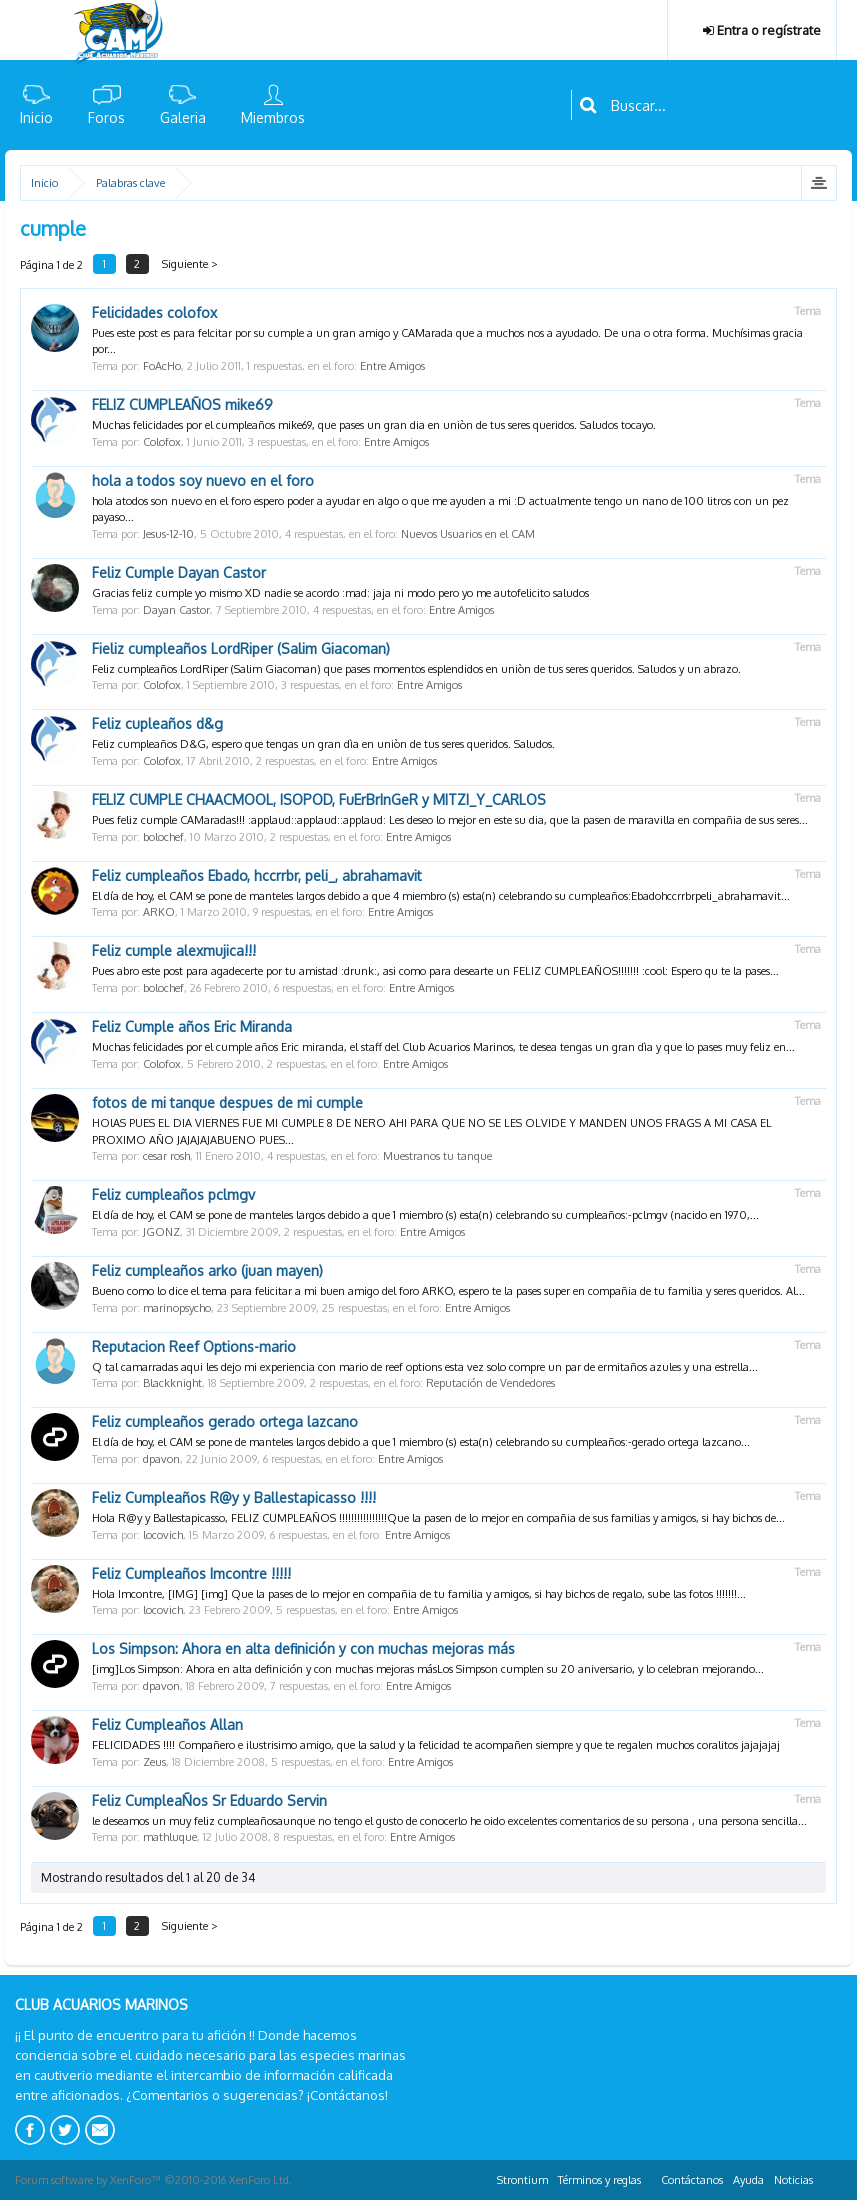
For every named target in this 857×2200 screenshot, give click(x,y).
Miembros (273, 117)
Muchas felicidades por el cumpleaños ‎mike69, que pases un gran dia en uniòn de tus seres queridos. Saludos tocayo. (374, 425)
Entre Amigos (392, 366)
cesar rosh (166, 1156)
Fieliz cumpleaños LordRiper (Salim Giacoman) (241, 648)
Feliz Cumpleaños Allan (167, 1724)
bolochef (163, 837)
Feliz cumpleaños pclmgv (173, 1194)
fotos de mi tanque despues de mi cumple (227, 1102)
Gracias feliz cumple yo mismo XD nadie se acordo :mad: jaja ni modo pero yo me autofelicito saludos (340, 593)
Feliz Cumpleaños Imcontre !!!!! (191, 1573)
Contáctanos (692, 2180)
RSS (830, 2177)
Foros (106, 117)
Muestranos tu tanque (437, 1156)
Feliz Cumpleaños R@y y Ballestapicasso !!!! (234, 1497)
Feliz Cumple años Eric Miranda (192, 1026)
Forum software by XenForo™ (153, 2180)
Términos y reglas (599, 2180)
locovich (163, 1535)
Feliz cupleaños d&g (157, 723)
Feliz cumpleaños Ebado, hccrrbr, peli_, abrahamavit (257, 875)
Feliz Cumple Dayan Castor (179, 572)
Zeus (154, 1762)
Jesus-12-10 (168, 534)
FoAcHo (162, 366)
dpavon (161, 1459)
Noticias (793, 2180)
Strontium (522, 2180)
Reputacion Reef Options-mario (194, 1346)
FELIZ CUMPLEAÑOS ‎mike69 (182, 404)
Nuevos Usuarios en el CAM (468, 534)
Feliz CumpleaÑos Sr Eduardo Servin (209, 1800)
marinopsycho (177, 1308)
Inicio (36, 117)
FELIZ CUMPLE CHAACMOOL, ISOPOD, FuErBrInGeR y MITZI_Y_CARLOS (319, 799)
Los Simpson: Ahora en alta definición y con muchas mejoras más (303, 1648)
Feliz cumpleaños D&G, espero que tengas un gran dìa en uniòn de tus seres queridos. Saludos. (323, 744)
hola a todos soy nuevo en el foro (203, 480)
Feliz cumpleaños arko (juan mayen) (207, 1270)
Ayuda (748, 2180)
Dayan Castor (176, 610)
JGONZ (161, 1232)
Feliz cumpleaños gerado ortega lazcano (225, 1421)
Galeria (183, 117)
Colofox (162, 442)
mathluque (170, 1837)
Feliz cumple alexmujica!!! (174, 950)
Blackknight (172, 1383)
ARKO (159, 912)
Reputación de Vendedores (490, 1383)
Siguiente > (191, 264)
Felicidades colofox (154, 312)
